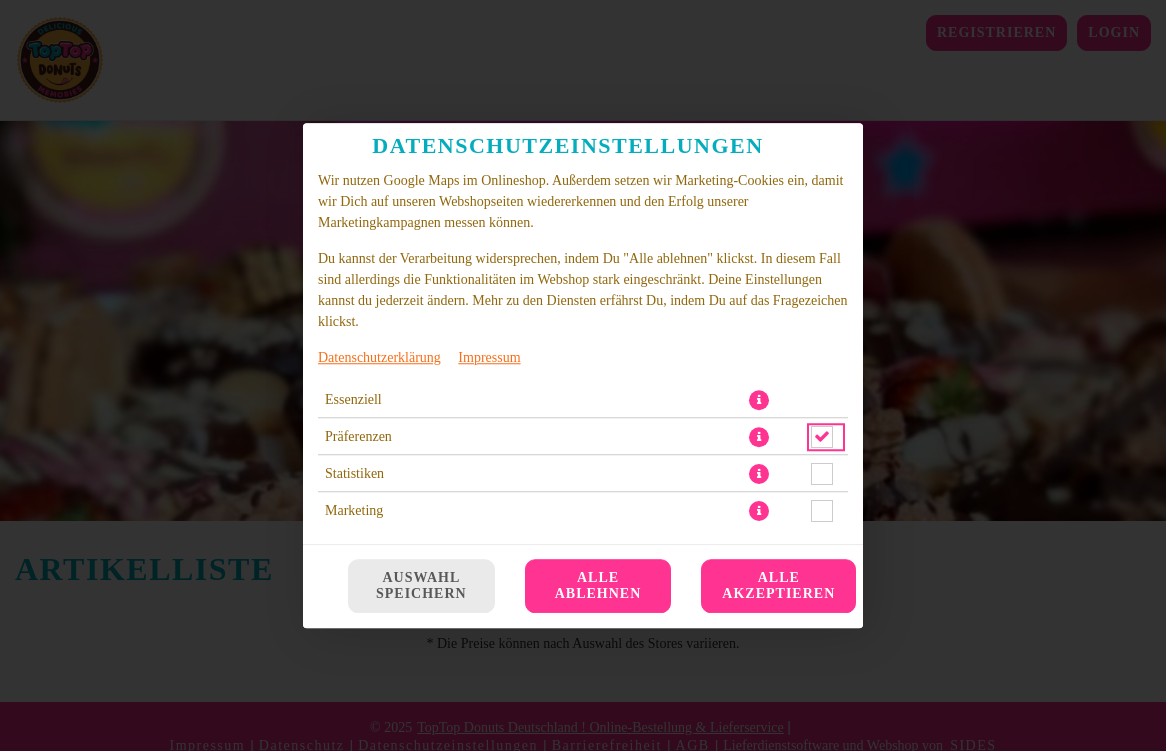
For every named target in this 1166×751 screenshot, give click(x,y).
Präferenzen (358, 436)
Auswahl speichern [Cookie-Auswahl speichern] (421, 585)
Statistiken (354, 473)
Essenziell (353, 399)
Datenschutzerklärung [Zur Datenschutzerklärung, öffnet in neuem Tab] (379, 357)
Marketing (354, 510)
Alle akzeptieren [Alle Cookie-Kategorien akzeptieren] (778, 585)
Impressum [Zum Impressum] (489, 357)
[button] (759, 400)
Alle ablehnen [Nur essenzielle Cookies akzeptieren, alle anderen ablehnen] (598, 585)
